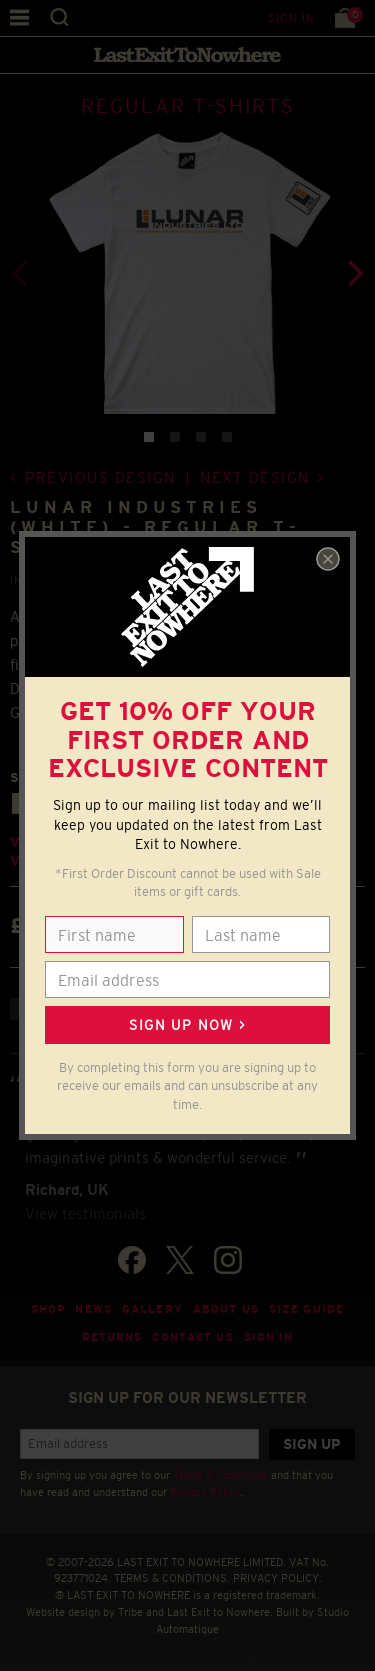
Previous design (100, 477)
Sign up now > (187, 1025)
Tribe (130, 1612)
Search (59, 17)
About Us (226, 1309)
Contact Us (192, 1337)
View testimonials (85, 1213)
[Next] (353, 273)
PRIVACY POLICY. (277, 1578)
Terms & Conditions (220, 1475)
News (93, 1309)
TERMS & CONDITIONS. (172, 1578)
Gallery (152, 1309)
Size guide (306, 1309)
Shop (48, 1309)
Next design (255, 477)
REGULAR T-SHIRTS (188, 106)
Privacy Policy (205, 1492)
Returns (112, 1337)
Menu (19, 17)
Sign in (291, 18)
